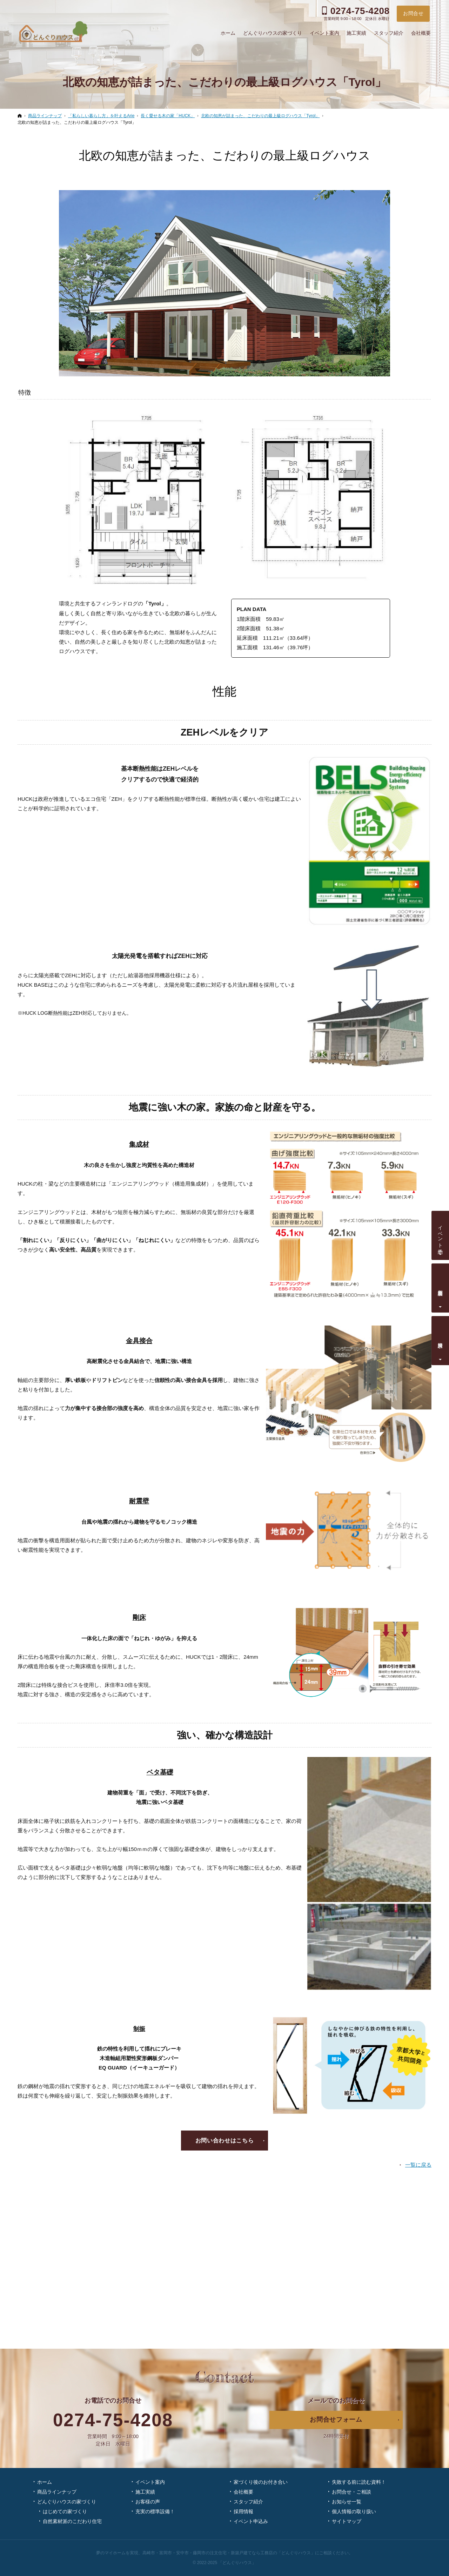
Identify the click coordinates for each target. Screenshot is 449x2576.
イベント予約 (440, 1234)
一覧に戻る (418, 2165)
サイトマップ (346, 2521)
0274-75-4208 (113, 2420)
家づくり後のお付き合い (261, 2482)
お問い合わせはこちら (224, 2141)
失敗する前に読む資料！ (359, 2482)
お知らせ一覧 (346, 2501)
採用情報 (243, 2511)
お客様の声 (147, 2501)
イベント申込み (251, 2521)
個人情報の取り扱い (354, 2511)
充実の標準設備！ (155, 2511)
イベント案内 (150, 2482)
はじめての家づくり (65, 2511)
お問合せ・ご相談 (351, 2492)
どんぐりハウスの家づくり (66, 2501)
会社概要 (243, 2492)
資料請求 (440, 1339)
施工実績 (145, 2492)
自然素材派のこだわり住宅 (72, 2521)
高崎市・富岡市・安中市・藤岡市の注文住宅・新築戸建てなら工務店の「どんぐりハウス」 (228, 2552)
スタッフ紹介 (248, 2501)
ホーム (44, 2482)
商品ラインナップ (56, 2492)
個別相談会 (440, 1287)
